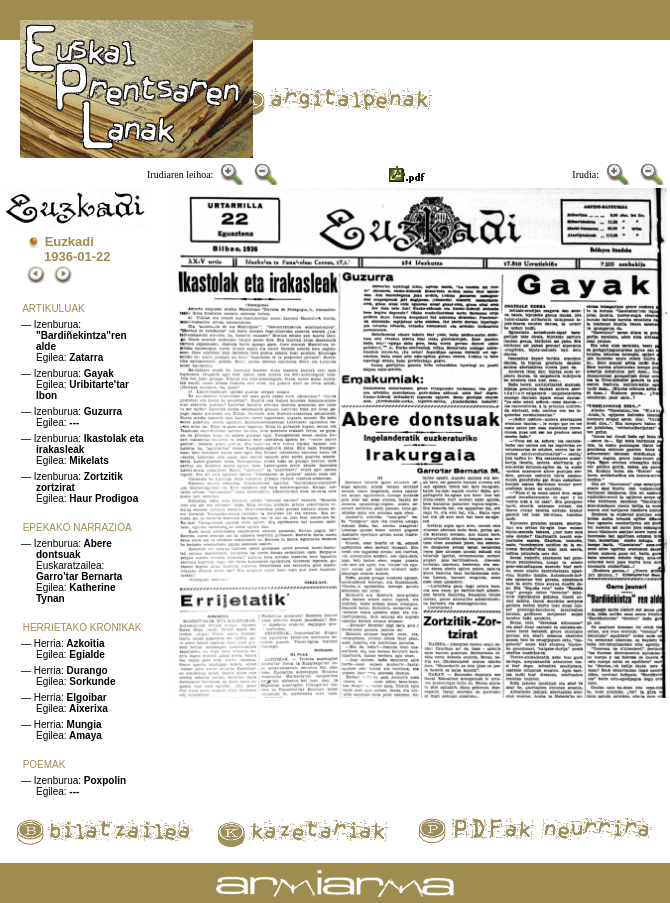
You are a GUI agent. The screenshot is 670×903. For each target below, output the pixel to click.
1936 (58, 256)
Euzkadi (69, 241)
